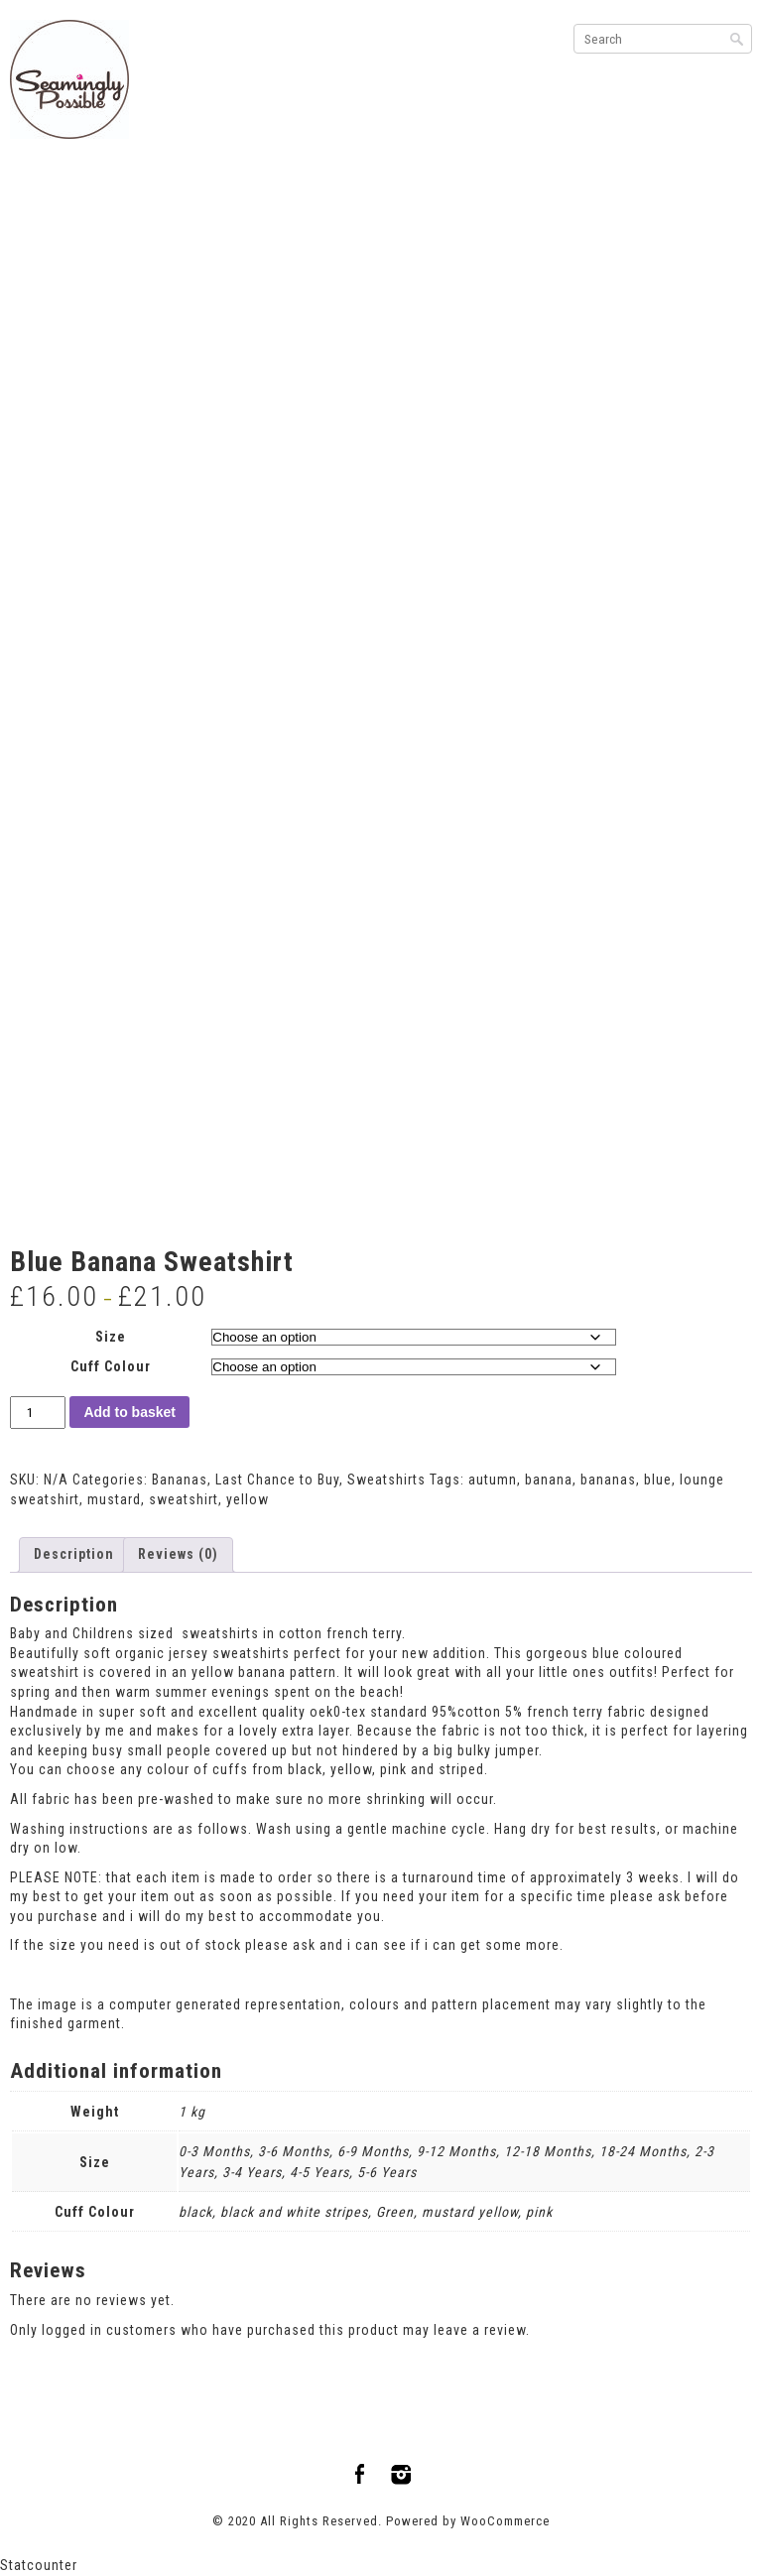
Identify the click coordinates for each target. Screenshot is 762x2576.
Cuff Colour (110, 1366)
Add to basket (129, 1412)
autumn (492, 1479)
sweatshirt (183, 1499)
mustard (114, 1499)
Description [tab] (74, 1554)
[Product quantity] (37, 1412)
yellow (247, 1499)
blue (658, 1479)
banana (548, 1479)
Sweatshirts (386, 1479)
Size (110, 1337)
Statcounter (38, 2565)
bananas (608, 1479)
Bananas (179, 1479)
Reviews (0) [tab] (178, 1554)
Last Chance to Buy (277, 1479)
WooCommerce (505, 2520)
